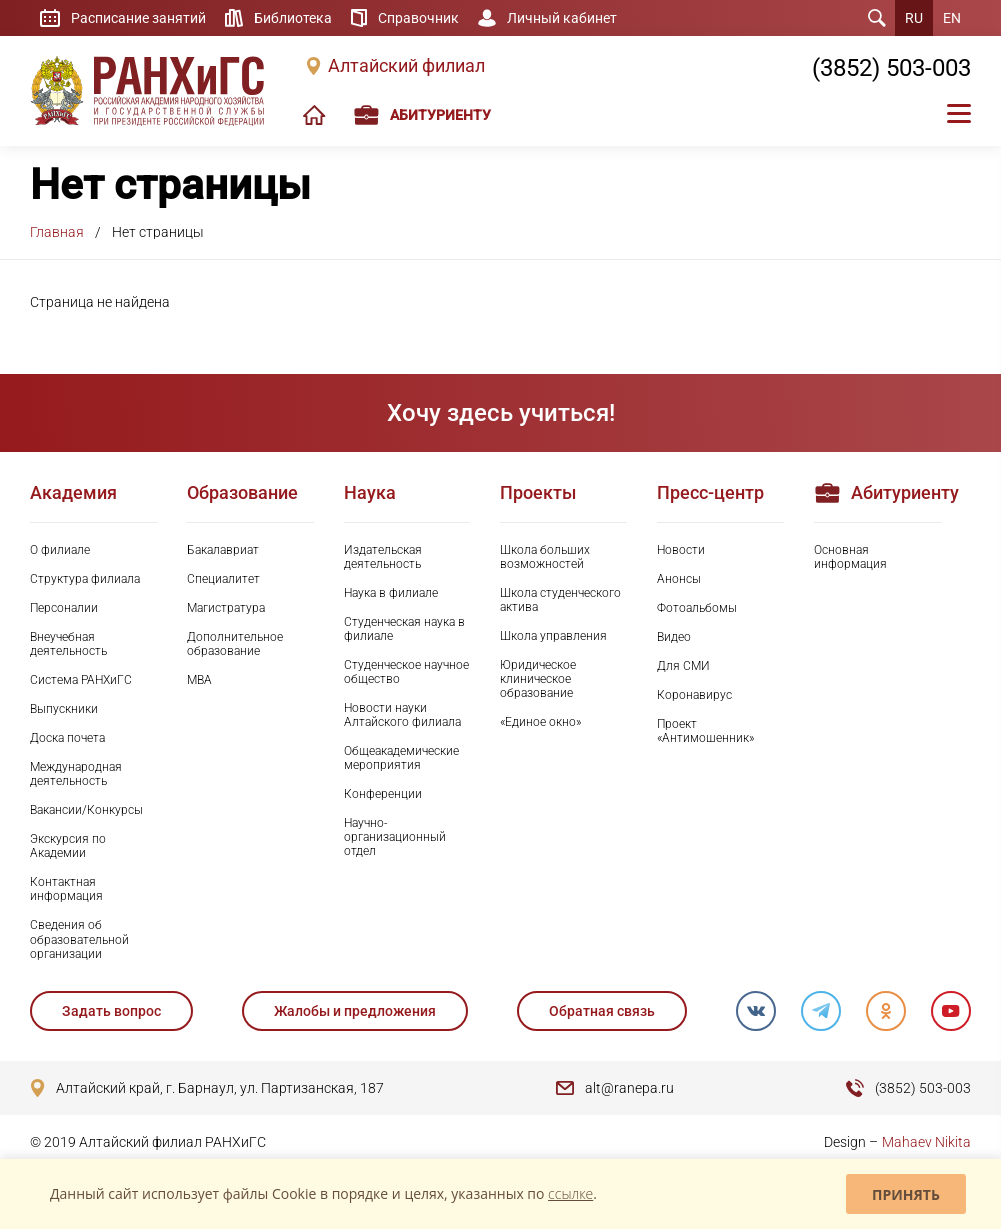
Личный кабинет (562, 18)
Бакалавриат (223, 550)
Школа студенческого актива (560, 600)
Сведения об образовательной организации (79, 939)
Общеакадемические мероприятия (401, 758)
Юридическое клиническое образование (538, 679)
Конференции (383, 794)
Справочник (418, 18)
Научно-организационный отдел (395, 837)
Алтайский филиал (406, 66)
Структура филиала (85, 579)
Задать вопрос (111, 1011)
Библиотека (293, 18)
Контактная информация (66, 889)
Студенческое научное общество (406, 672)
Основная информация (850, 557)
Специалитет (223, 579)
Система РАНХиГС (81, 680)
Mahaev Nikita (926, 1142)
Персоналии (64, 608)
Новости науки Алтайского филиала (402, 715)
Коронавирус (694, 695)
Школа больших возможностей (545, 557)
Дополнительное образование (235, 644)
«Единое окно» (540, 722)
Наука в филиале (391, 593)
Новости (681, 550)
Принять (906, 1194)
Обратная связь (602, 1011)
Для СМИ (683, 666)
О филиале (60, 550)
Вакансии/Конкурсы (86, 810)
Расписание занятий (138, 18)
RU (914, 18)
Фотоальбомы (697, 608)
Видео (674, 637)
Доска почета (67, 738)
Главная (57, 232)
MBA (199, 680)
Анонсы (679, 579)
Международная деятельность (76, 774)
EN (952, 18)
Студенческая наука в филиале (404, 629)
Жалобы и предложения (355, 1011)
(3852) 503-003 (891, 68)
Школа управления (553, 636)
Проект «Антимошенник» (705, 731)
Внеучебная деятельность (68, 644)
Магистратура (226, 608)
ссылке (570, 1193)
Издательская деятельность (383, 557)
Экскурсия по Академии (68, 846)
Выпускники (64, 709)
